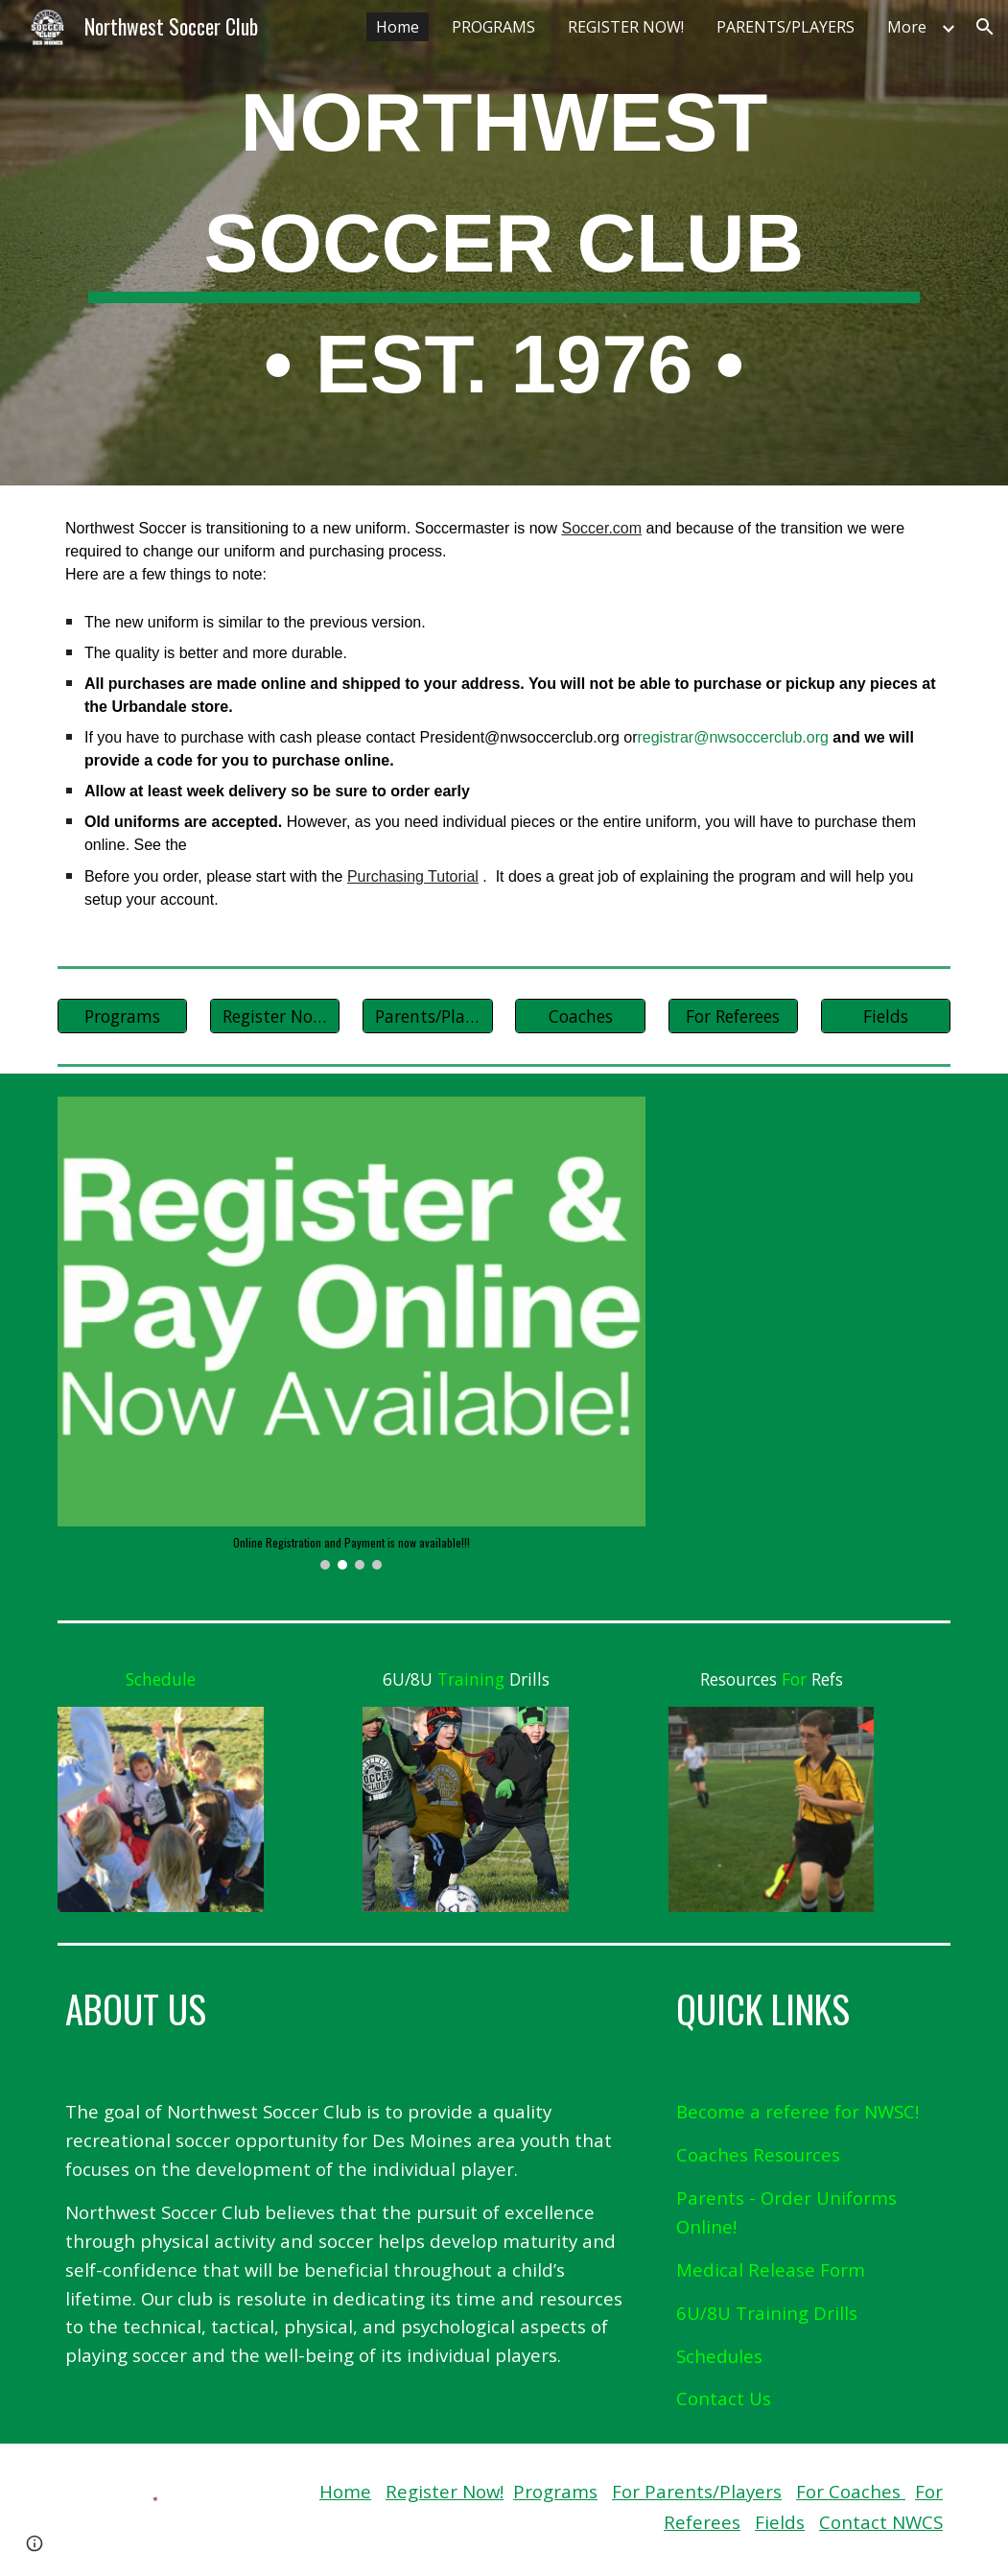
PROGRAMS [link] (493, 26)
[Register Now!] (275, 1015)
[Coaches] (580, 1015)
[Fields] (885, 1015)
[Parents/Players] (427, 1015)
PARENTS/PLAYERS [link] (785, 26)
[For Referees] (733, 1015)
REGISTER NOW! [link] (626, 26)
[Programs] (122, 1015)
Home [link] (397, 26)
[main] (504, 243)
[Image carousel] (351, 1333)
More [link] (906, 26)
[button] (985, 27)
